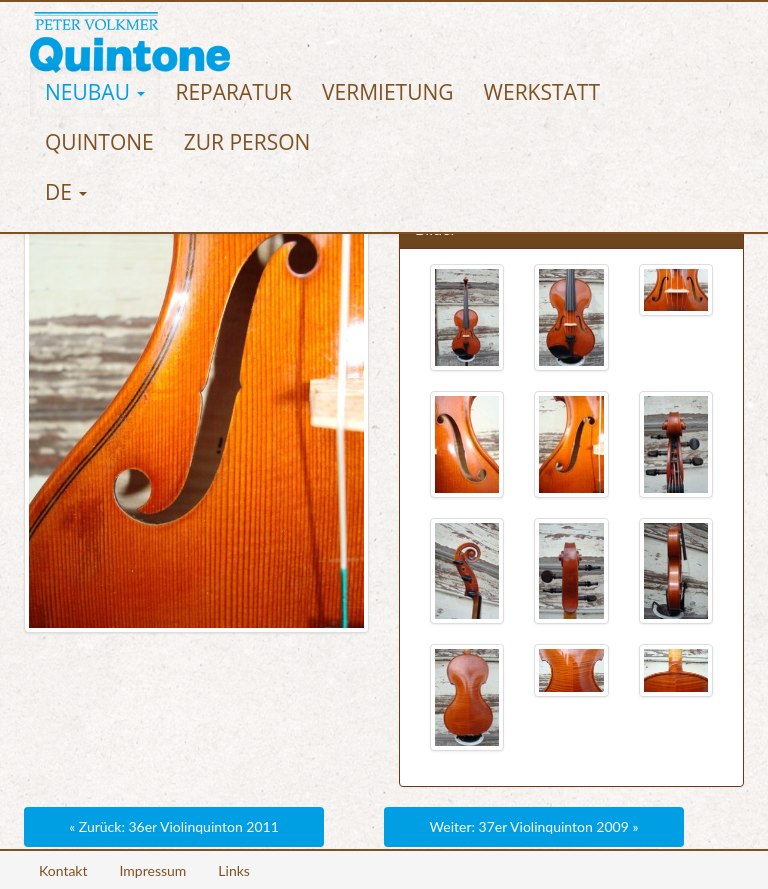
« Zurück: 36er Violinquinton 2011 (174, 826)
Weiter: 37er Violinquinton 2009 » (534, 826)
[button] (95, 92)
